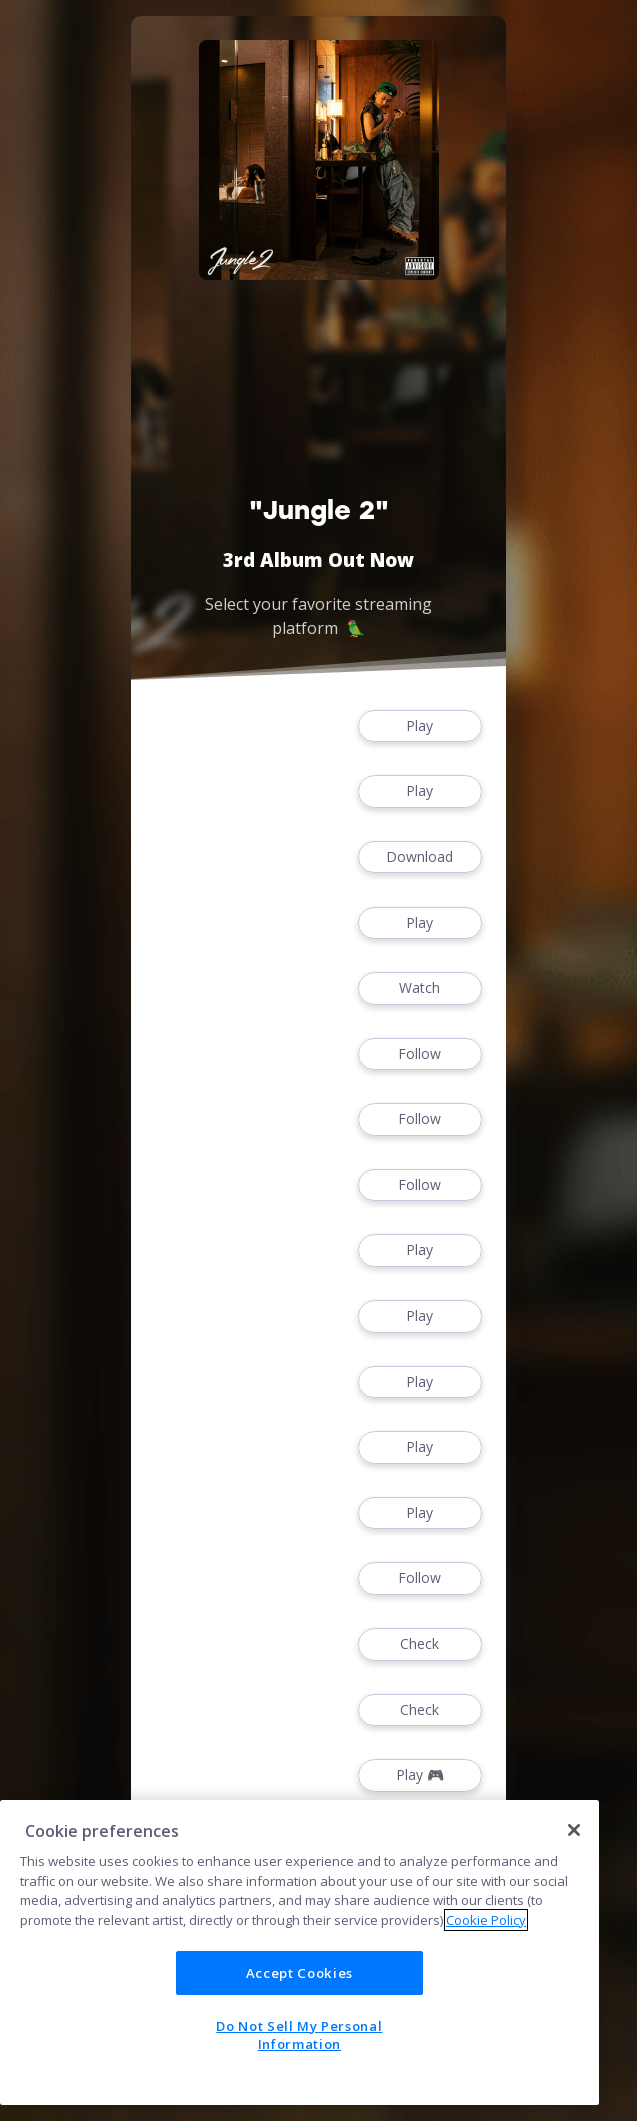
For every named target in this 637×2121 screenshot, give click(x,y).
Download (420, 857)
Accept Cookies (299, 1973)
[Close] (574, 1830)
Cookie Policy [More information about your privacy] (486, 1920)
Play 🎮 (420, 1775)
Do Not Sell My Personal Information (299, 2035)
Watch (420, 988)
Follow (420, 1054)
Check (420, 1644)
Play (420, 726)
